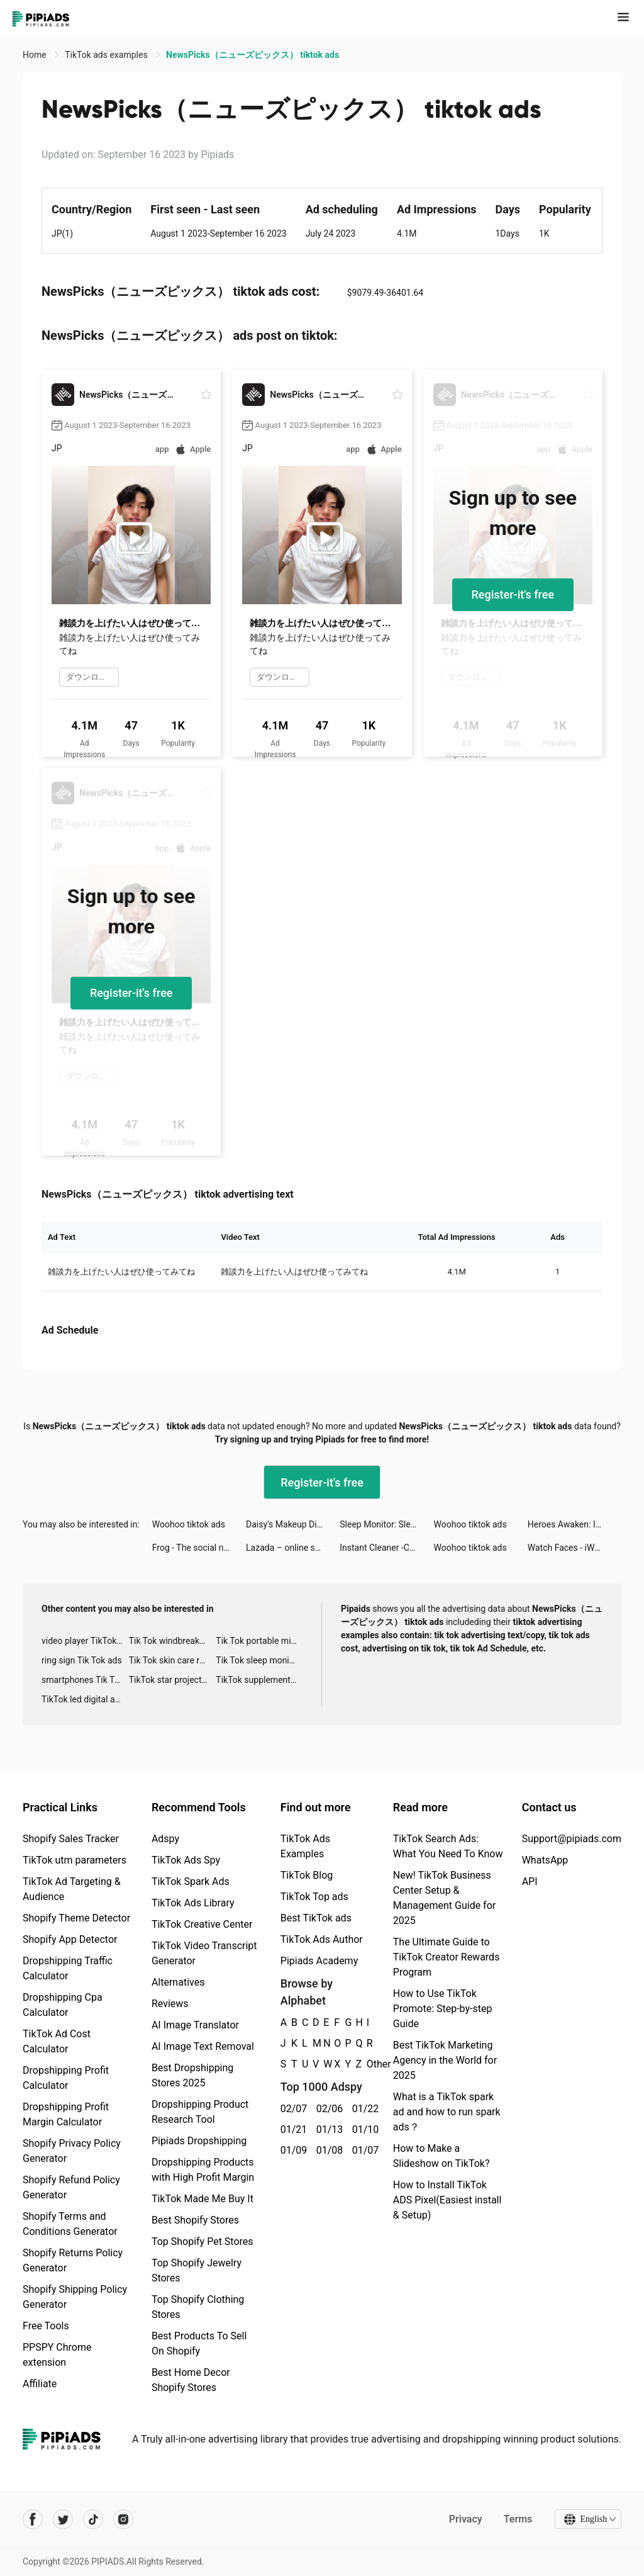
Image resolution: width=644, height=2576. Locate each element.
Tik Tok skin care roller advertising (172, 1660)
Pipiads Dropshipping (199, 2141)
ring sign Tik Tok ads (82, 1660)
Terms (517, 2519)
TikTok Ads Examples (305, 1846)
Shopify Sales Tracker (71, 1839)
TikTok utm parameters (74, 1860)
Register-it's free (513, 594)
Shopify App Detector (70, 1939)
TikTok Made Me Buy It (202, 2199)
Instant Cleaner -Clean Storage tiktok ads (386, 1548)
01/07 (363, 2150)
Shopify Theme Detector (76, 1918)
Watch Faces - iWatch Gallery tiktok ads (574, 1548)
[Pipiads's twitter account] (63, 2519)
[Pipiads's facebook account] (33, 2519)
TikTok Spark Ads (191, 1881)
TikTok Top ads (314, 1897)
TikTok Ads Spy (186, 1860)
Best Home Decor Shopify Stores (191, 2379)
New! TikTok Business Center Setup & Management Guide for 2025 (444, 1897)
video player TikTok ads (85, 1641)
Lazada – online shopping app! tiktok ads (293, 1548)
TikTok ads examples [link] (107, 55)
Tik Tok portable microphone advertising (259, 1641)
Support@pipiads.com (571, 1839)
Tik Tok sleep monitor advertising (259, 1660)
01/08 (327, 2150)
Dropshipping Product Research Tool (200, 2111)
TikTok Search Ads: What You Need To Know (448, 1846)
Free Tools (46, 2326)
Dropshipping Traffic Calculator (68, 1968)
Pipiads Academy (319, 1961)
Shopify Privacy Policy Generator (72, 2150)
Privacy (465, 2519)
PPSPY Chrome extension (57, 2354)
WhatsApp (545, 1860)
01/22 (363, 2109)
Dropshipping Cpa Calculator (63, 2004)
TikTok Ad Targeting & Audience (72, 1889)
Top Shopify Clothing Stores (198, 2306)
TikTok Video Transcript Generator (204, 1953)
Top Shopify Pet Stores (202, 2241)
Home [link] (35, 55)
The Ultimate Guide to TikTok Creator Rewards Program (446, 1957)
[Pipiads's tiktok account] (93, 2519)
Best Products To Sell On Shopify (199, 2343)
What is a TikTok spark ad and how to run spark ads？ (447, 2112)
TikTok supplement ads (259, 1680)
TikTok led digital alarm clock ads (85, 1699)
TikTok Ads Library (193, 1903)
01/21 (291, 2129)
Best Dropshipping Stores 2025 (192, 2075)
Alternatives (178, 1982)
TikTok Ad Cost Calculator (57, 2041)
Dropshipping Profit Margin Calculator (66, 2114)
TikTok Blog (306, 1875)
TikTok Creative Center (202, 1924)
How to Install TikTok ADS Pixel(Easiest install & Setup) (447, 2200)
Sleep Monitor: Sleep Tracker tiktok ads (386, 1524)
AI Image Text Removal (203, 2046)
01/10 (363, 2129)
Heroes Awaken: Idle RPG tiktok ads (574, 1524)
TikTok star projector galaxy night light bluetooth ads (172, 1680)
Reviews (170, 2004)
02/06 (327, 2109)
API (530, 1881)
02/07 (291, 2109)
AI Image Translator (195, 2025)
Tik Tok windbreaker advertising (172, 1641)
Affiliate (40, 2384)
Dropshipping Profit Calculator (66, 2077)
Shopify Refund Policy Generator (71, 2187)
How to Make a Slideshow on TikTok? (441, 2155)
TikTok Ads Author (321, 1939)
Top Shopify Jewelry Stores (197, 2270)
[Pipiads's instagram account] (123, 2519)
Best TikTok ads (316, 1918)
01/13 (327, 2129)
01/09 (291, 2150)
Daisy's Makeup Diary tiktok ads (293, 1524)
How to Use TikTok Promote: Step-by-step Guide (442, 2009)
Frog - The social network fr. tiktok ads (199, 1548)
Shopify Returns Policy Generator (73, 2260)
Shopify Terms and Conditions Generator (70, 2223)
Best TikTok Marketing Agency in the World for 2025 (445, 2060)
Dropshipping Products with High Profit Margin (203, 2169)
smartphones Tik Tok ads (85, 1680)
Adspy (165, 1839)
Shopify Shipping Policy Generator (75, 2296)
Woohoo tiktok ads (188, 1524)
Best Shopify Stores (195, 2220)
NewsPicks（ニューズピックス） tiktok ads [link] (252, 55)
